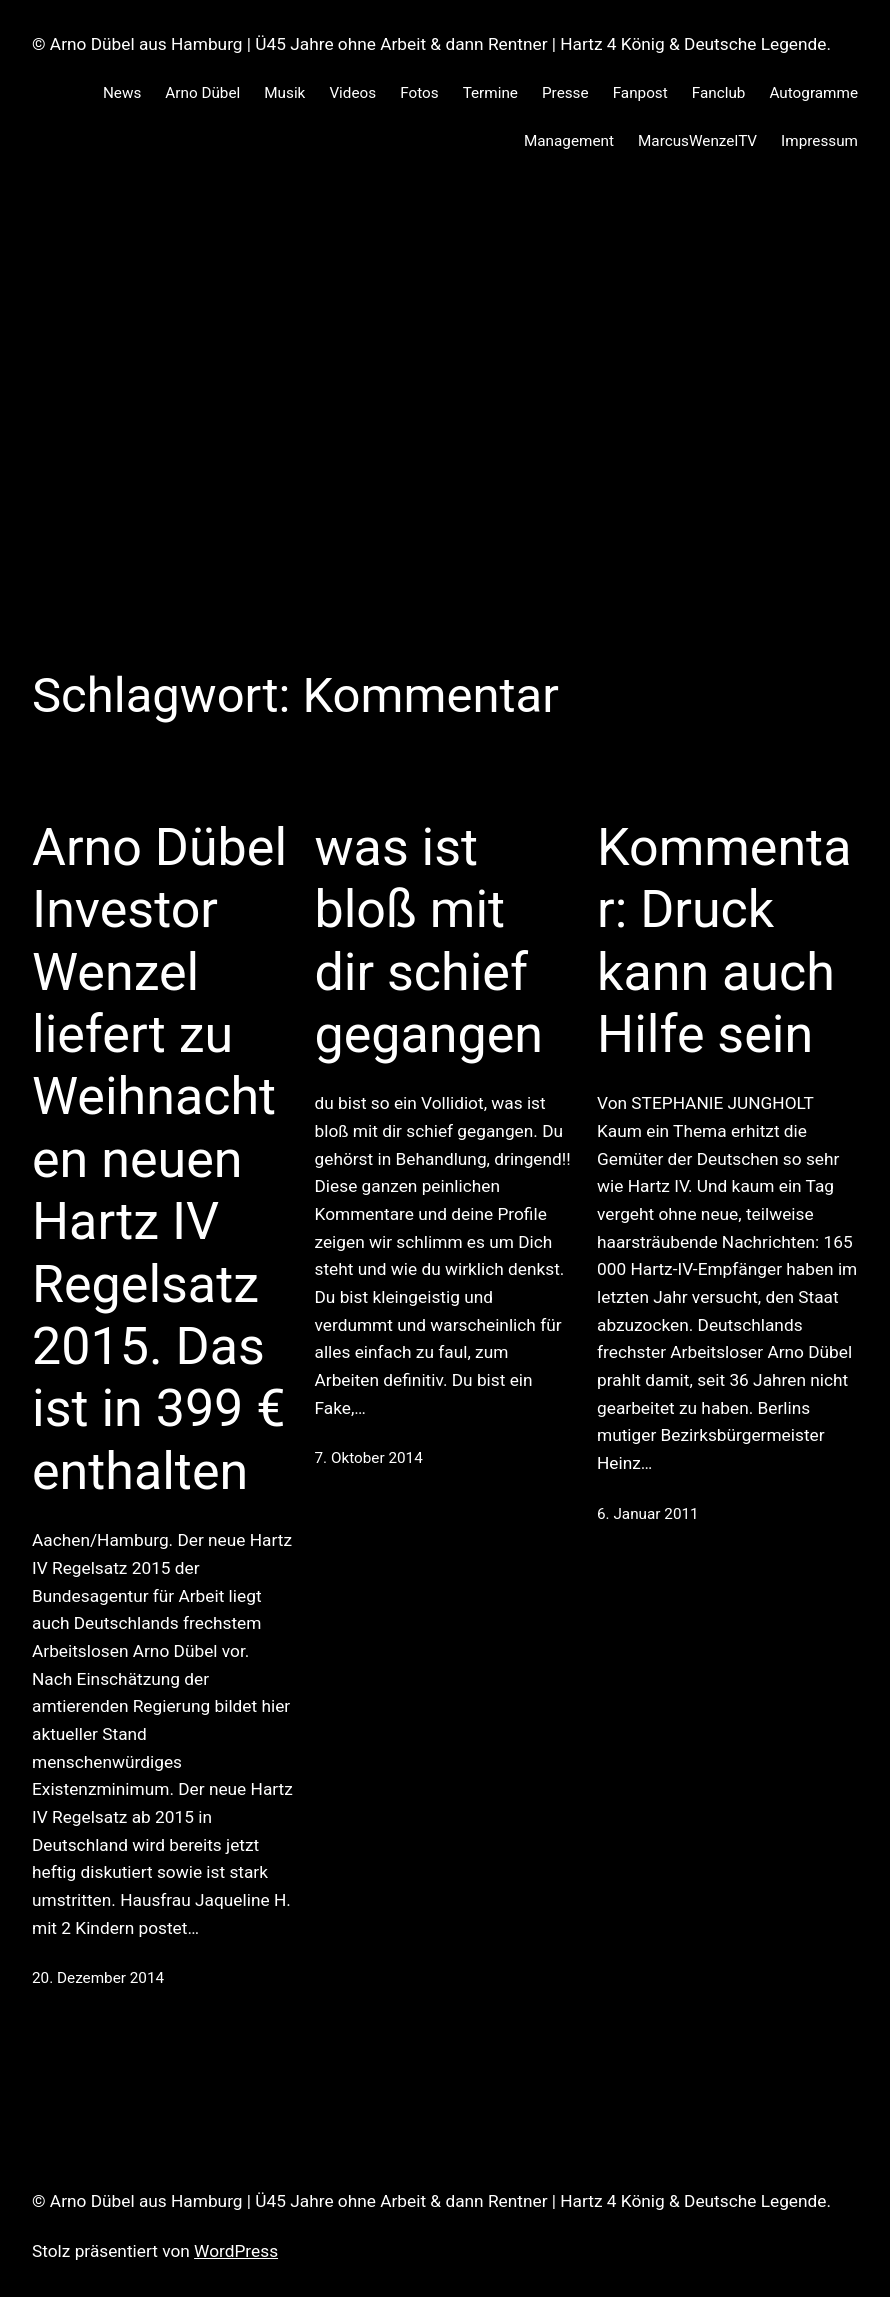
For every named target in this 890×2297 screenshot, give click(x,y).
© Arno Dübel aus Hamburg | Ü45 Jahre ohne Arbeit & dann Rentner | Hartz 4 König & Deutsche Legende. (431, 44)
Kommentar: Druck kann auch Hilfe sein (724, 941)
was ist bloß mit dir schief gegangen (429, 941)
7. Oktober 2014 (369, 1458)
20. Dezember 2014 (98, 1978)
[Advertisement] (445, 389)
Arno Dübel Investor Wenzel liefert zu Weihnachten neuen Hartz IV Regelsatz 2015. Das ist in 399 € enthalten (159, 1159)
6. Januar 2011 (648, 1514)
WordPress (236, 2251)
